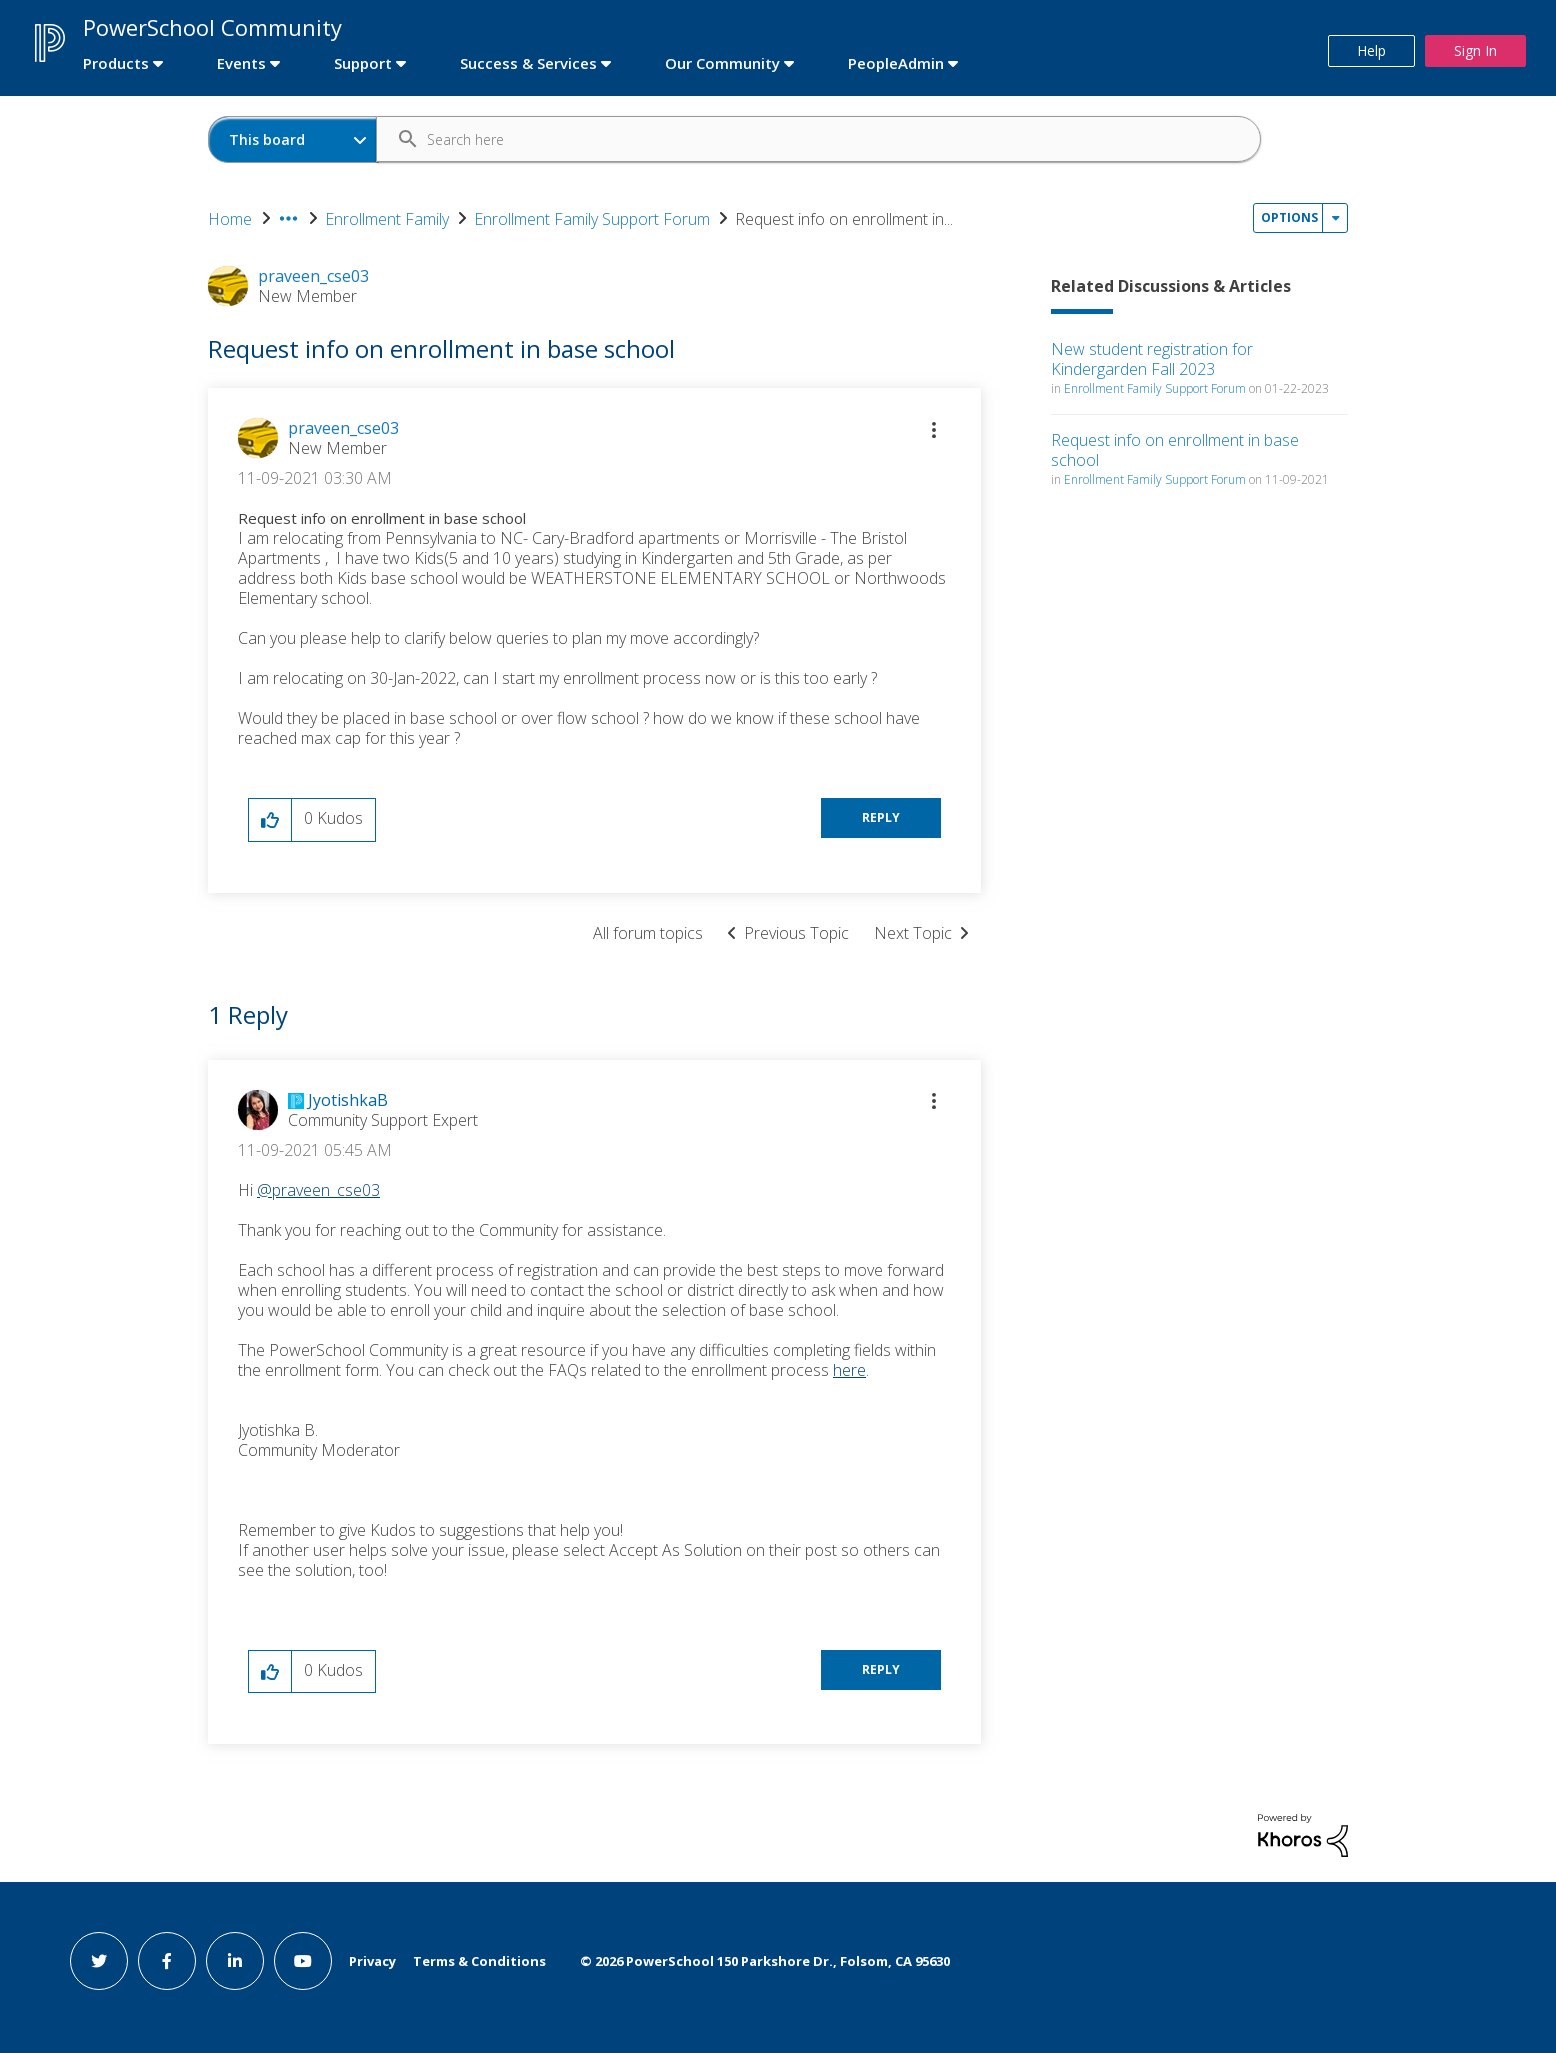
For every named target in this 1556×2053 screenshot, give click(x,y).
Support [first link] (363, 63)
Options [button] (1289, 217)
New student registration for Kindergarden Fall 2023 (1152, 359)
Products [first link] (116, 63)
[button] (934, 430)
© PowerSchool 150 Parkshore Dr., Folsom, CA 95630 (765, 1961)
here (849, 1370)
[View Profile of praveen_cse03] (343, 428)
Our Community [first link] (722, 63)
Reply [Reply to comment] (881, 1669)
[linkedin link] (235, 1961)
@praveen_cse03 (318, 1190)
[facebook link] (167, 1961)
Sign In (1475, 50)
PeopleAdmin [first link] (896, 63)
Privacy (372, 1961)
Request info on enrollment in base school (1175, 450)
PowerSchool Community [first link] (212, 27)
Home (230, 219)
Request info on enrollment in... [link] (844, 219)
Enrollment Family (387, 219)
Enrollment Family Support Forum (592, 219)
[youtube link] (303, 1961)
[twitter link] (99, 1961)
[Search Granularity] (293, 139)
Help (1371, 50)
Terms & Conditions (479, 1961)
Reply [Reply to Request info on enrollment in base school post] (881, 817)
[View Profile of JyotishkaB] (348, 1100)
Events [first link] (241, 63)
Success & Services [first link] (528, 63)
